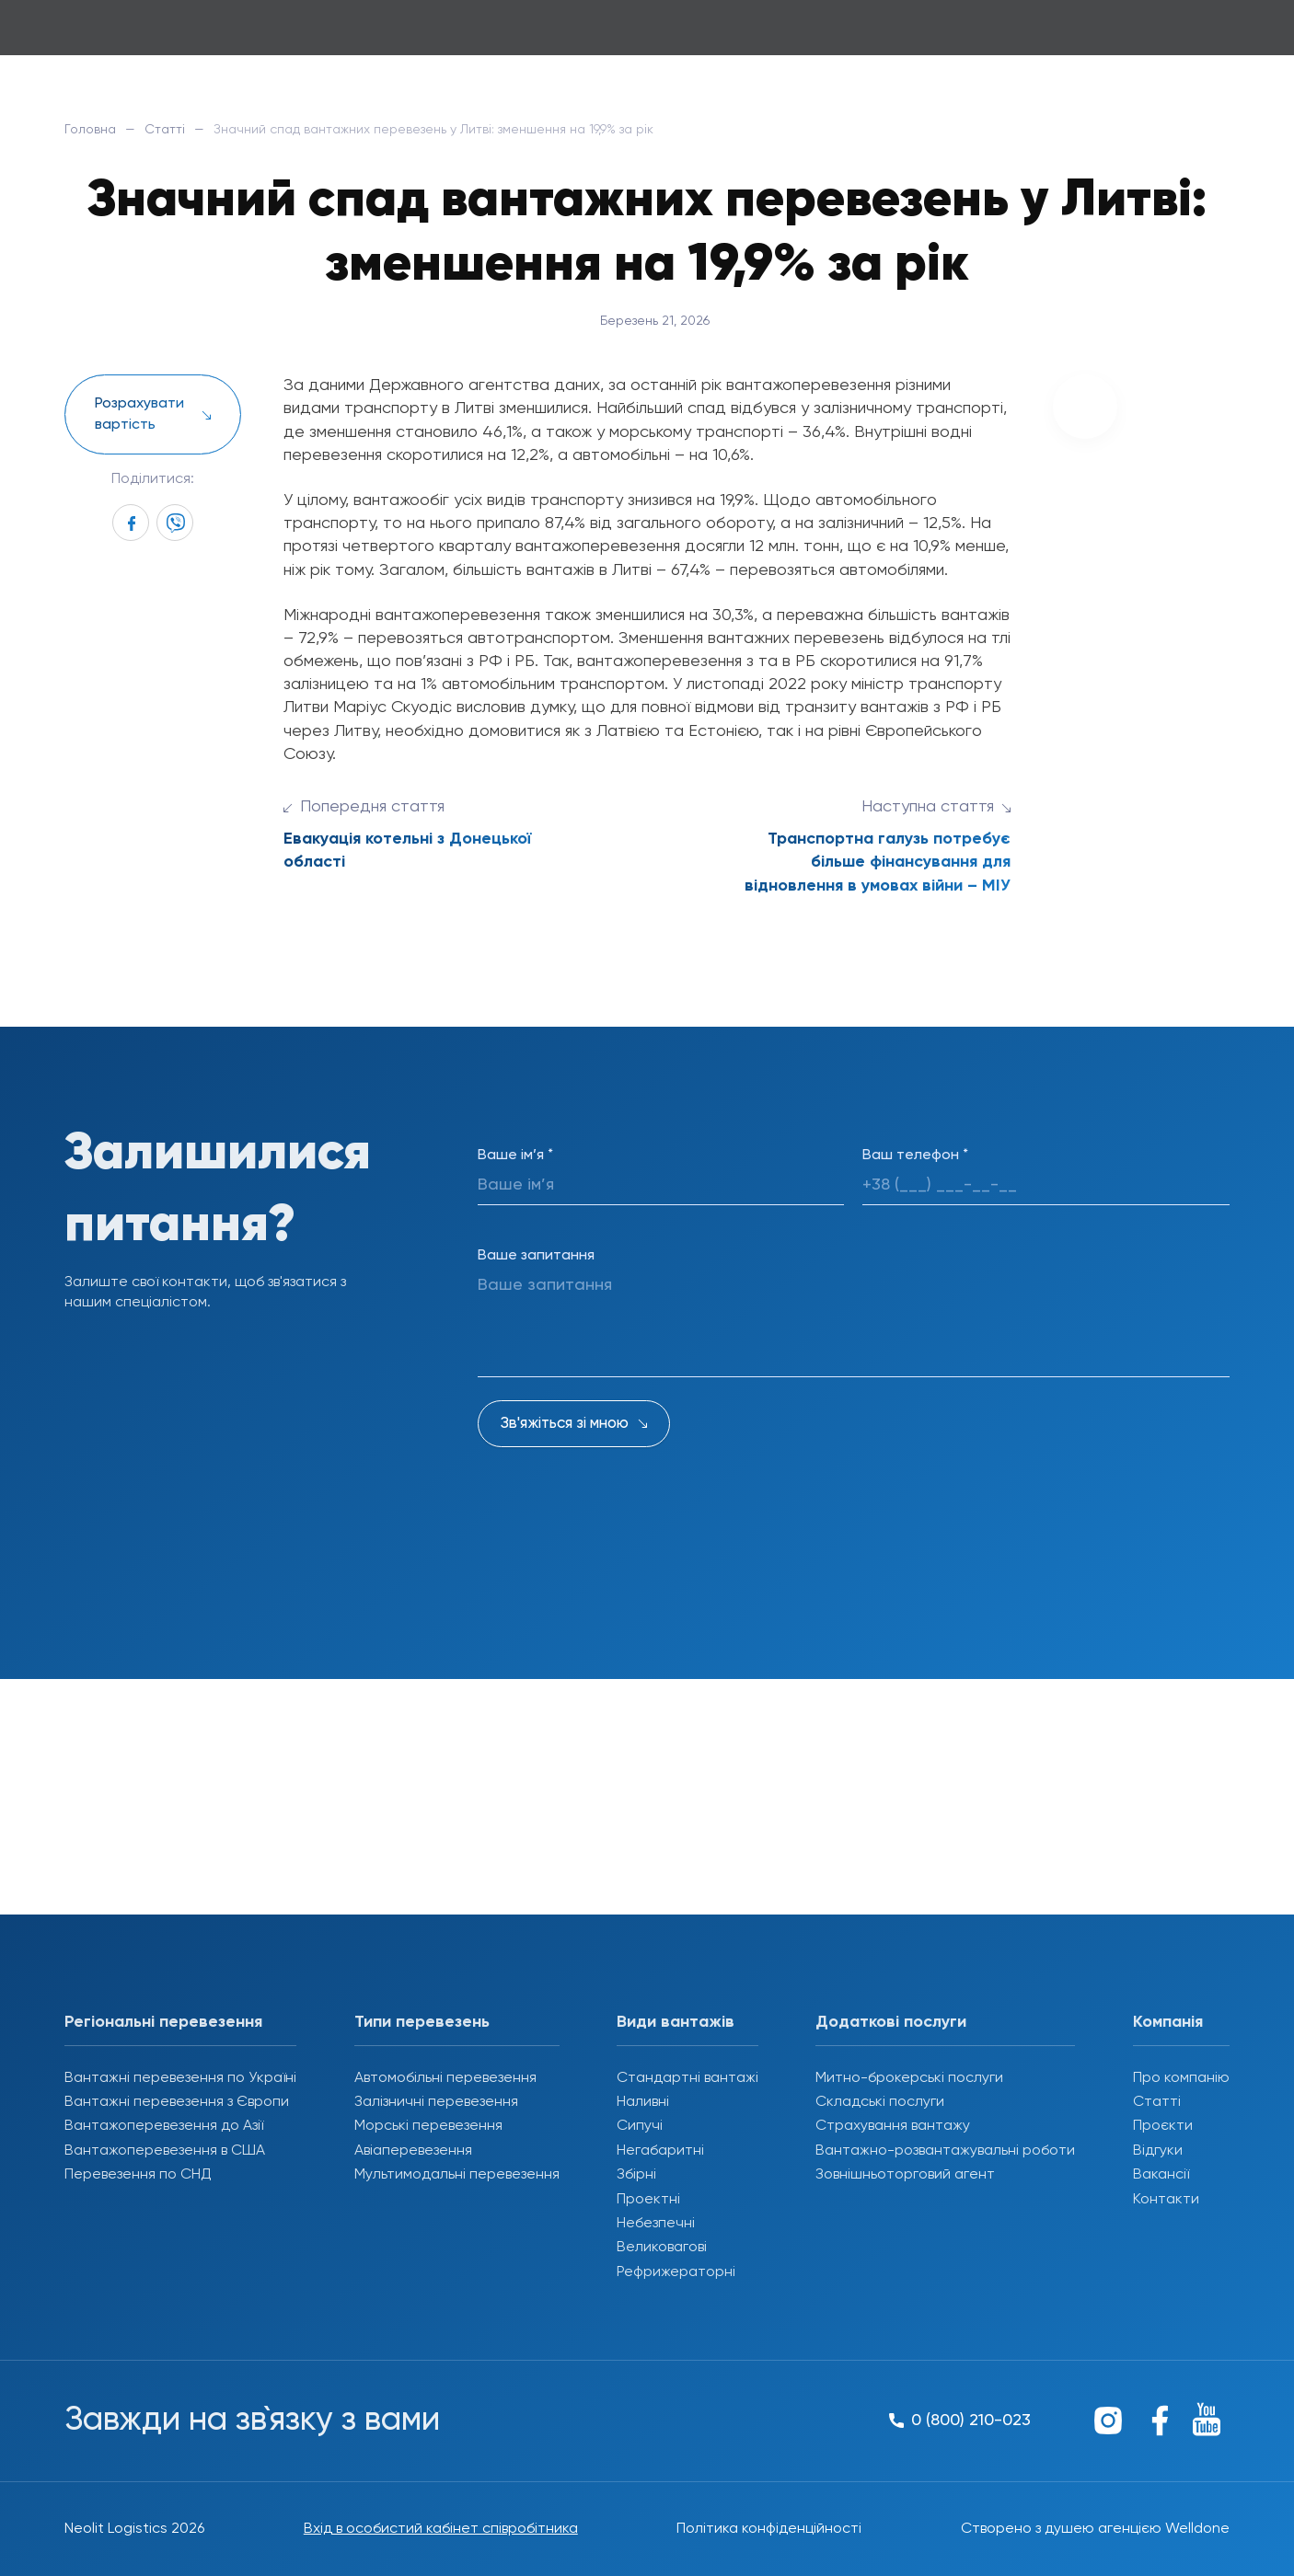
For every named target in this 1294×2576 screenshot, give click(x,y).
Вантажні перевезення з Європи (176, 2102)
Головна (90, 129)
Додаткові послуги (890, 2022)
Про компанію (1181, 2078)
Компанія (1168, 2022)
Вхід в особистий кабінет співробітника (441, 2529)
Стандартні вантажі (687, 2078)
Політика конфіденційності (768, 2529)
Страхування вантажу (892, 2126)
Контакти (1166, 2199)
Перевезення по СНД (138, 2175)
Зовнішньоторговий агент (905, 2175)
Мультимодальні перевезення (457, 2175)
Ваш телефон (915, 1155)
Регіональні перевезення (163, 2022)
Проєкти (1163, 2126)
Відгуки (1158, 2151)
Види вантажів (675, 2022)
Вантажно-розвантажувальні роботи (945, 2151)
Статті (164, 129)
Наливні (643, 2102)
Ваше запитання (536, 1255)
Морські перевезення (428, 2126)
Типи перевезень (422, 2022)
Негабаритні (660, 2151)
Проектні (648, 2199)
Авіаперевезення (413, 2151)
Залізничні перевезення (436, 2102)
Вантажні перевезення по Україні (180, 2078)
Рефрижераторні (676, 2272)
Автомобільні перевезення (445, 2078)
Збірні (636, 2175)
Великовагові (662, 2247)
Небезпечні (656, 2223)
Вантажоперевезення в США (164, 2151)
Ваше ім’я (515, 1155)
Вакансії (1161, 2175)
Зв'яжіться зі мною (565, 1424)
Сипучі (640, 2126)
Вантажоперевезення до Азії (163, 2126)
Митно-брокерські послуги (909, 2078)
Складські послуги (879, 2102)
